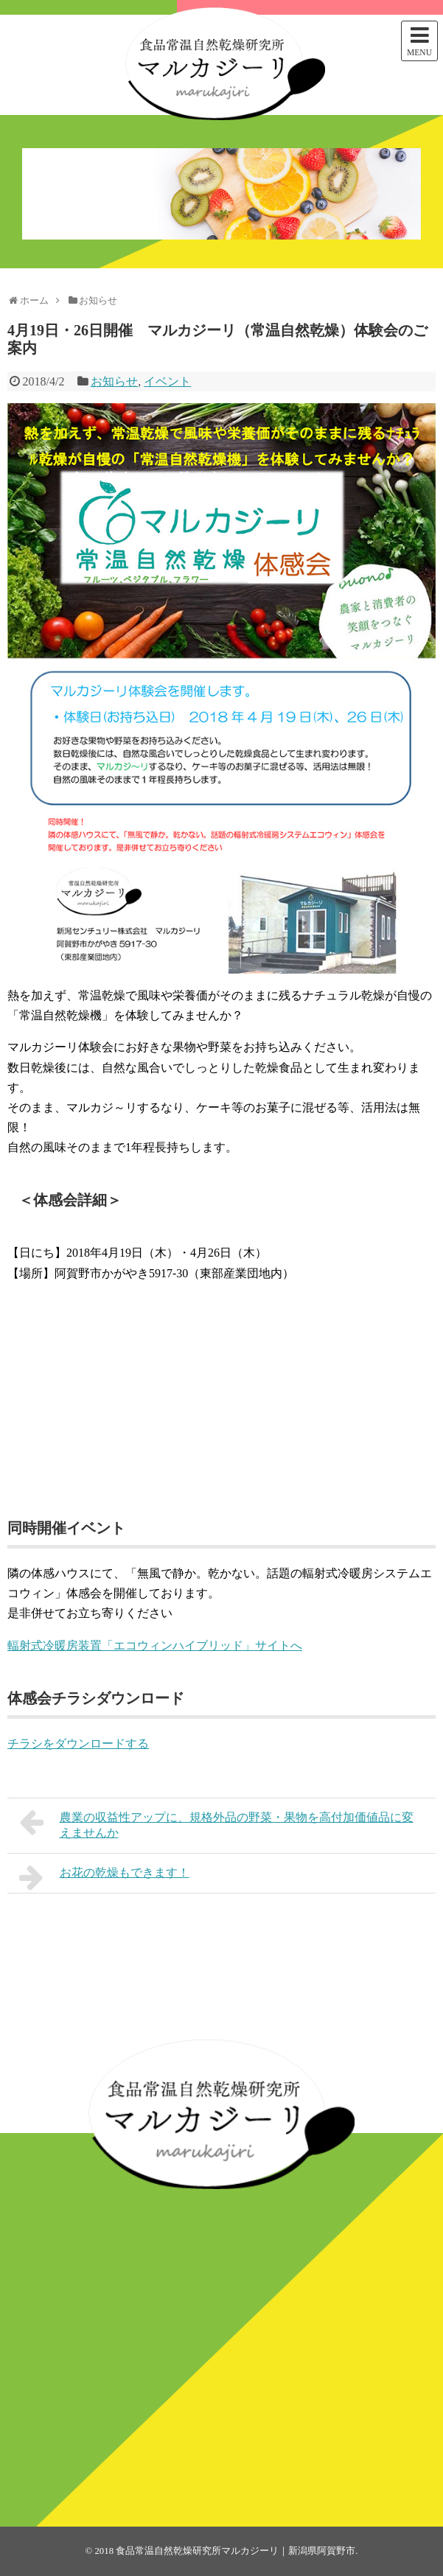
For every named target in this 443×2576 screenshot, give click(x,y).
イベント (167, 381)
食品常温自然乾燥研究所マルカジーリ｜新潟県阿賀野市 (235, 2551)
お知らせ (114, 381)
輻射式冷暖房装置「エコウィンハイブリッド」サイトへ (154, 1645)
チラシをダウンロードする (78, 1743)
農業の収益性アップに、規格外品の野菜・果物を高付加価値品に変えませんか (216, 1823)
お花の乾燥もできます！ (104, 1877)
